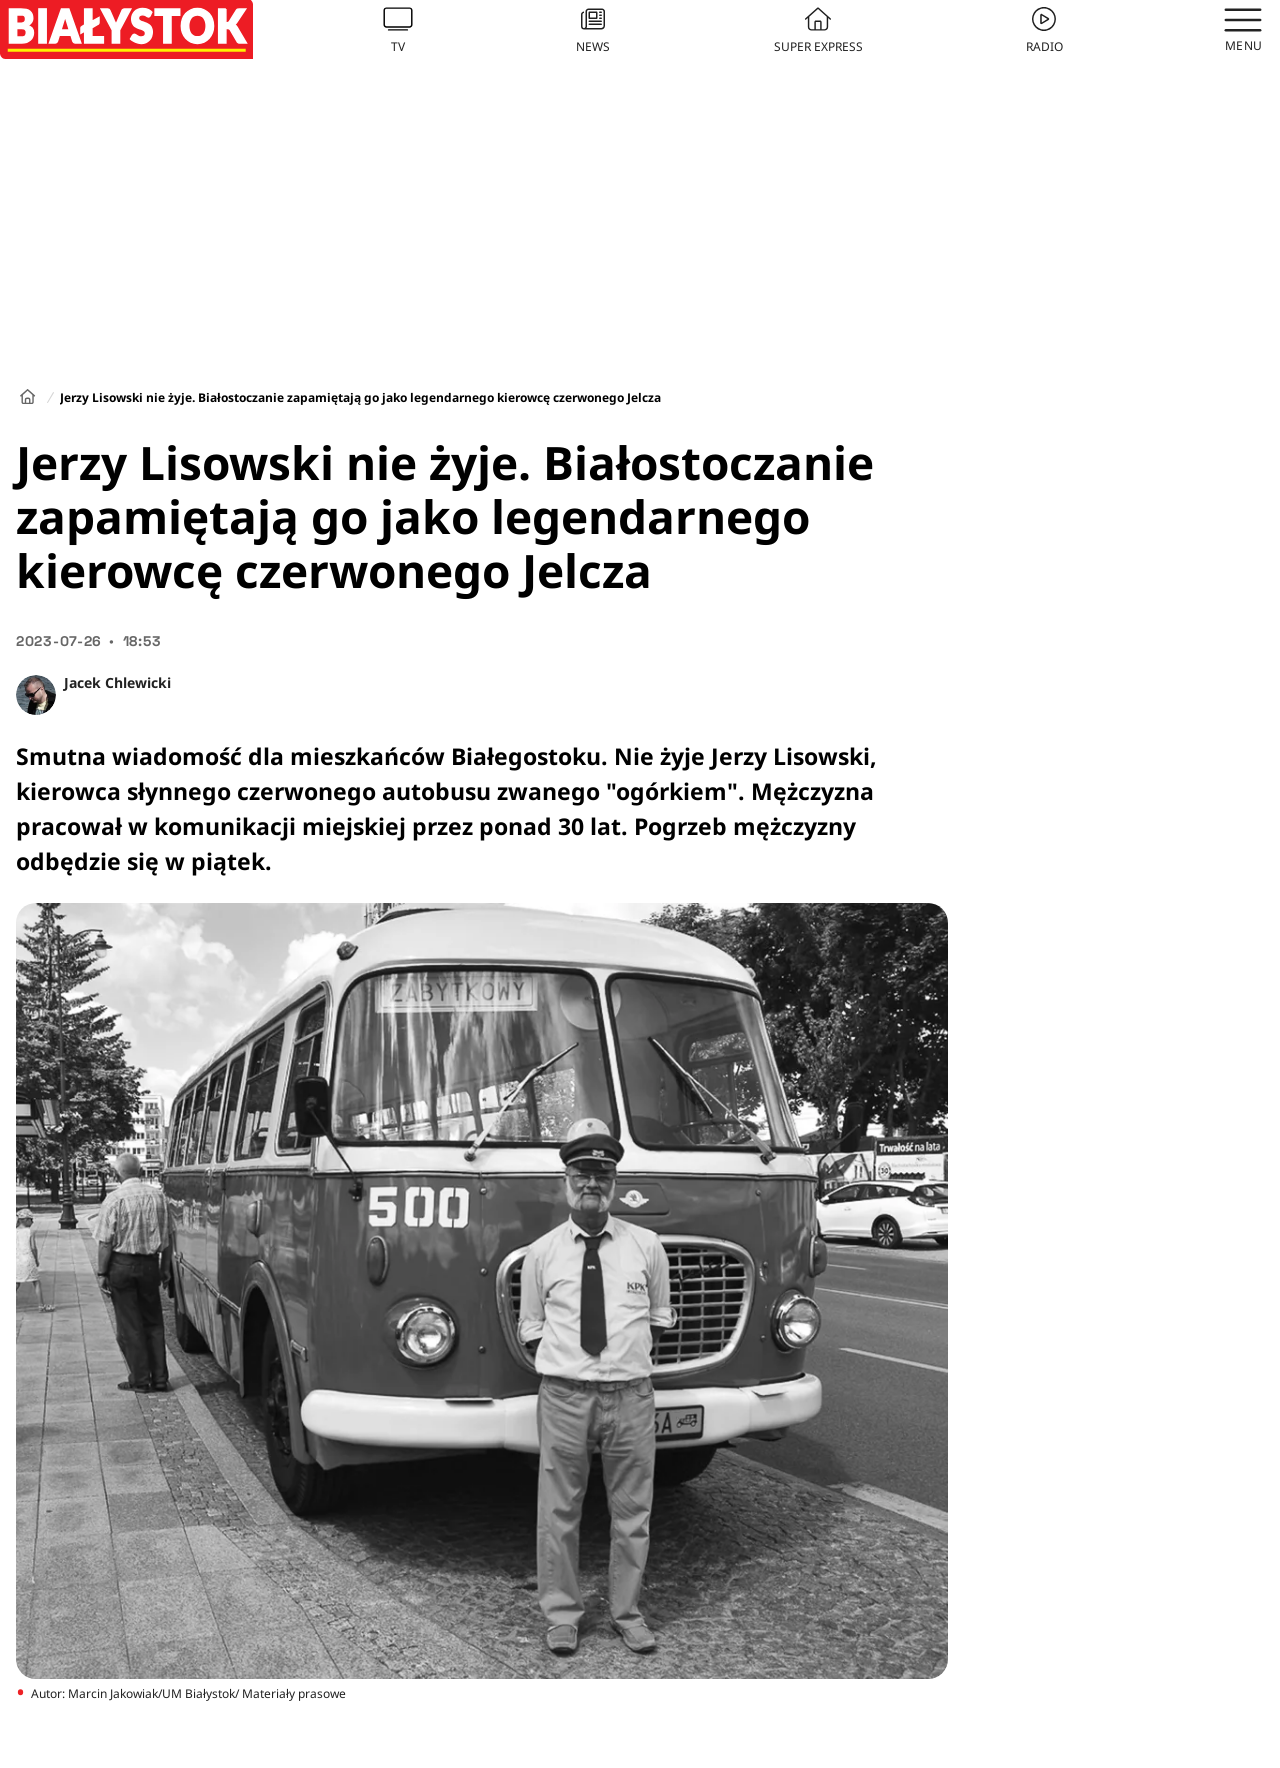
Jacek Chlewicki (117, 682)
